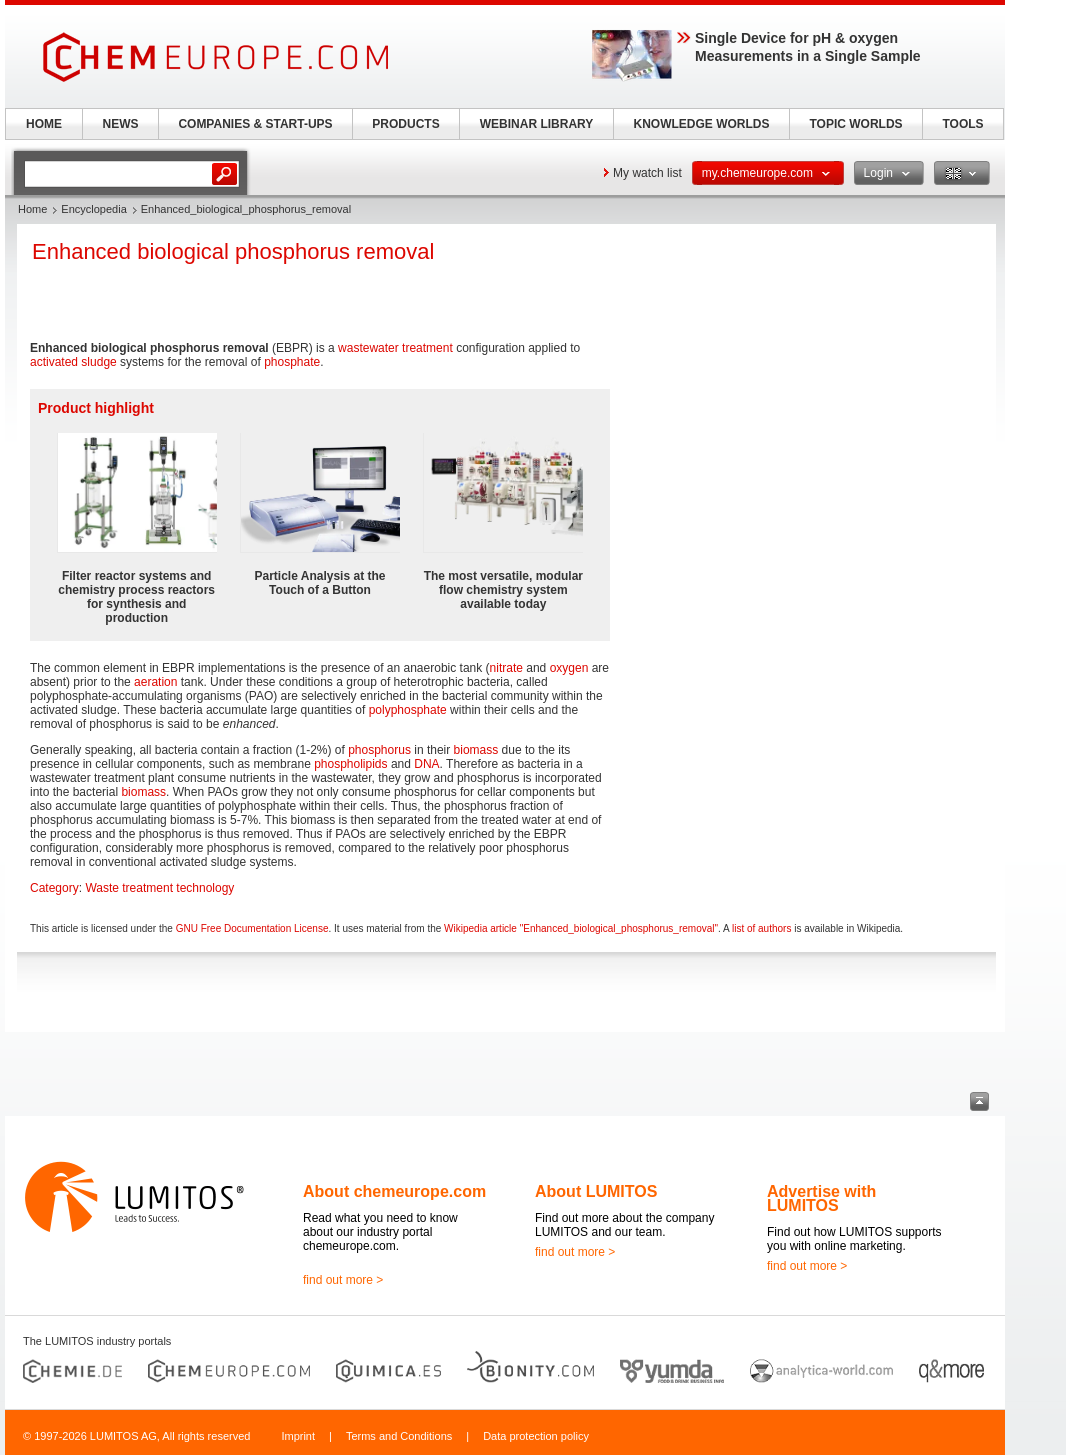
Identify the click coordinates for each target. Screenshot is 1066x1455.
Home (32, 209)
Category (54, 888)
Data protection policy (536, 1436)
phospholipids (350, 764)
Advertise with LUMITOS (821, 1198)
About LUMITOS (596, 1191)
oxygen (569, 668)
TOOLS (962, 124)
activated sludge (73, 362)
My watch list (647, 173)
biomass (476, 750)
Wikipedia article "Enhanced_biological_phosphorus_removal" (581, 928)
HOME (44, 124)
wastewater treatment (395, 348)
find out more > (343, 1280)
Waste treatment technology (159, 888)
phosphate (292, 362)
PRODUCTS (405, 124)
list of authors (761, 928)
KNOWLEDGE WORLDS (702, 124)
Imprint (298, 1436)
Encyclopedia (93, 209)
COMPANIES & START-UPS (255, 124)
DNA (426, 764)
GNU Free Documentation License (252, 928)
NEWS (121, 124)
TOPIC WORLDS (855, 124)
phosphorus (379, 750)
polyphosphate (408, 710)
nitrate (506, 668)
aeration (155, 682)
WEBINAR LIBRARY (537, 124)
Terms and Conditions (399, 1436)
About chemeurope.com (394, 1191)
